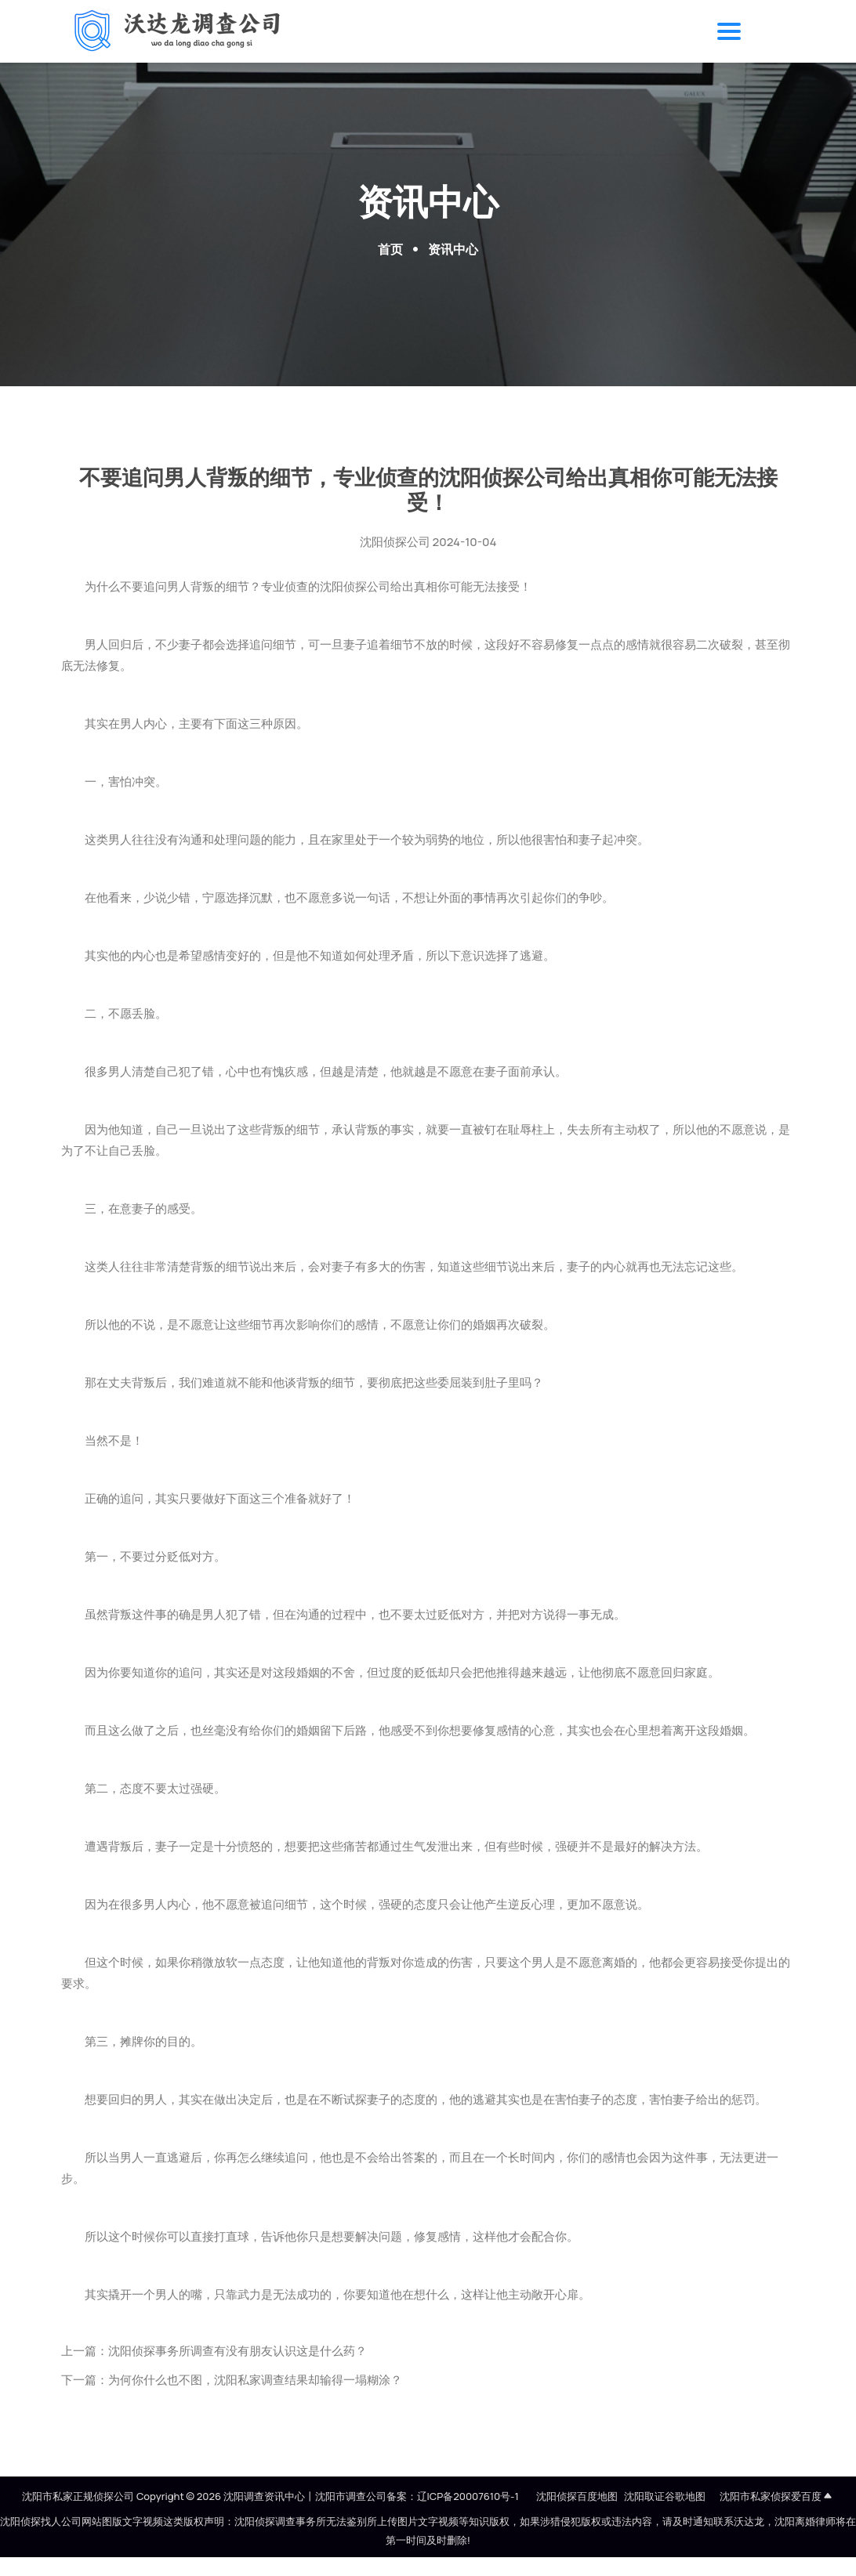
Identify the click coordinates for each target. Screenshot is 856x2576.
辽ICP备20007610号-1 (468, 2496)
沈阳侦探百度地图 (577, 2496)
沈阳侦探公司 (395, 542)
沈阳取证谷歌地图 (664, 2496)
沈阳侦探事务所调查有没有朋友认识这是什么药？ (237, 2351)
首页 (390, 249)
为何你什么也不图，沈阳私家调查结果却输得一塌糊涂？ (255, 2380)
